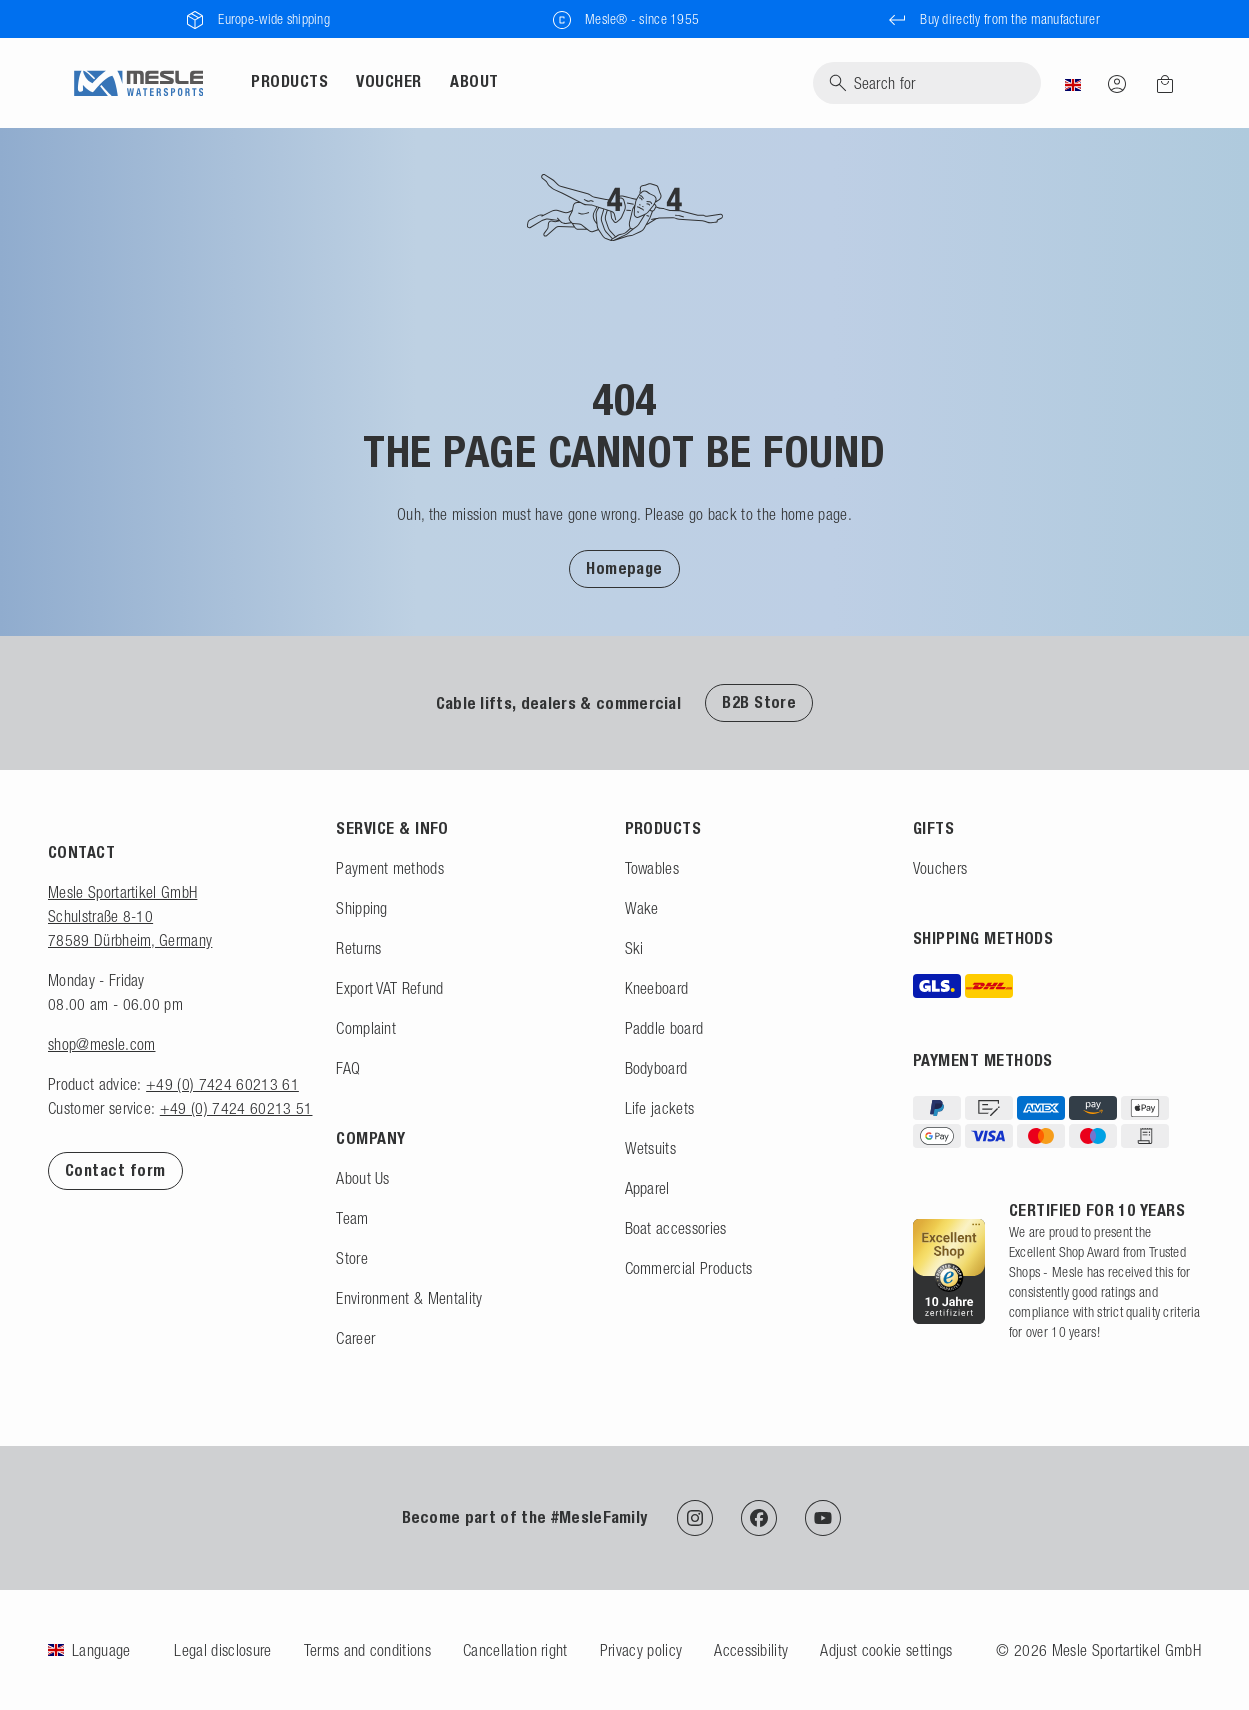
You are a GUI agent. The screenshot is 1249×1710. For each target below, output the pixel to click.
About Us (363, 1178)
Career (355, 1338)
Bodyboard (656, 1068)
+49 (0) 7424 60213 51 (236, 1108)
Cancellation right (515, 1650)
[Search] (927, 83)
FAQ (348, 1068)
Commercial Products (689, 1268)
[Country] (1073, 83)
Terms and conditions (367, 1650)
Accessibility (751, 1650)
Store (352, 1258)
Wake (642, 908)
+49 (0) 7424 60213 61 (222, 1084)
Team (352, 1218)
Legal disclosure (222, 1650)
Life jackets (660, 1108)
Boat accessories (676, 1228)
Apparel (647, 1188)
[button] (624, 568)
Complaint (366, 1028)
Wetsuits (651, 1148)
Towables (652, 868)
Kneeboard (657, 988)
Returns (358, 948)
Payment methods (390, 868)
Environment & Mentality (409, 1298)
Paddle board (664, 1028)
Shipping (362, 908)
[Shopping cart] (1159, 84)
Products (289, 81)
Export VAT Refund (389, 988)
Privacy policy (641, 1650)
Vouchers (940, 868)
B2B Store (759, 702)
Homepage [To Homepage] (624, 568)
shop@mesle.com (101, 1044)
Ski (634, 948)
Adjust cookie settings (886, 1650)
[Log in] (1117, 83)
